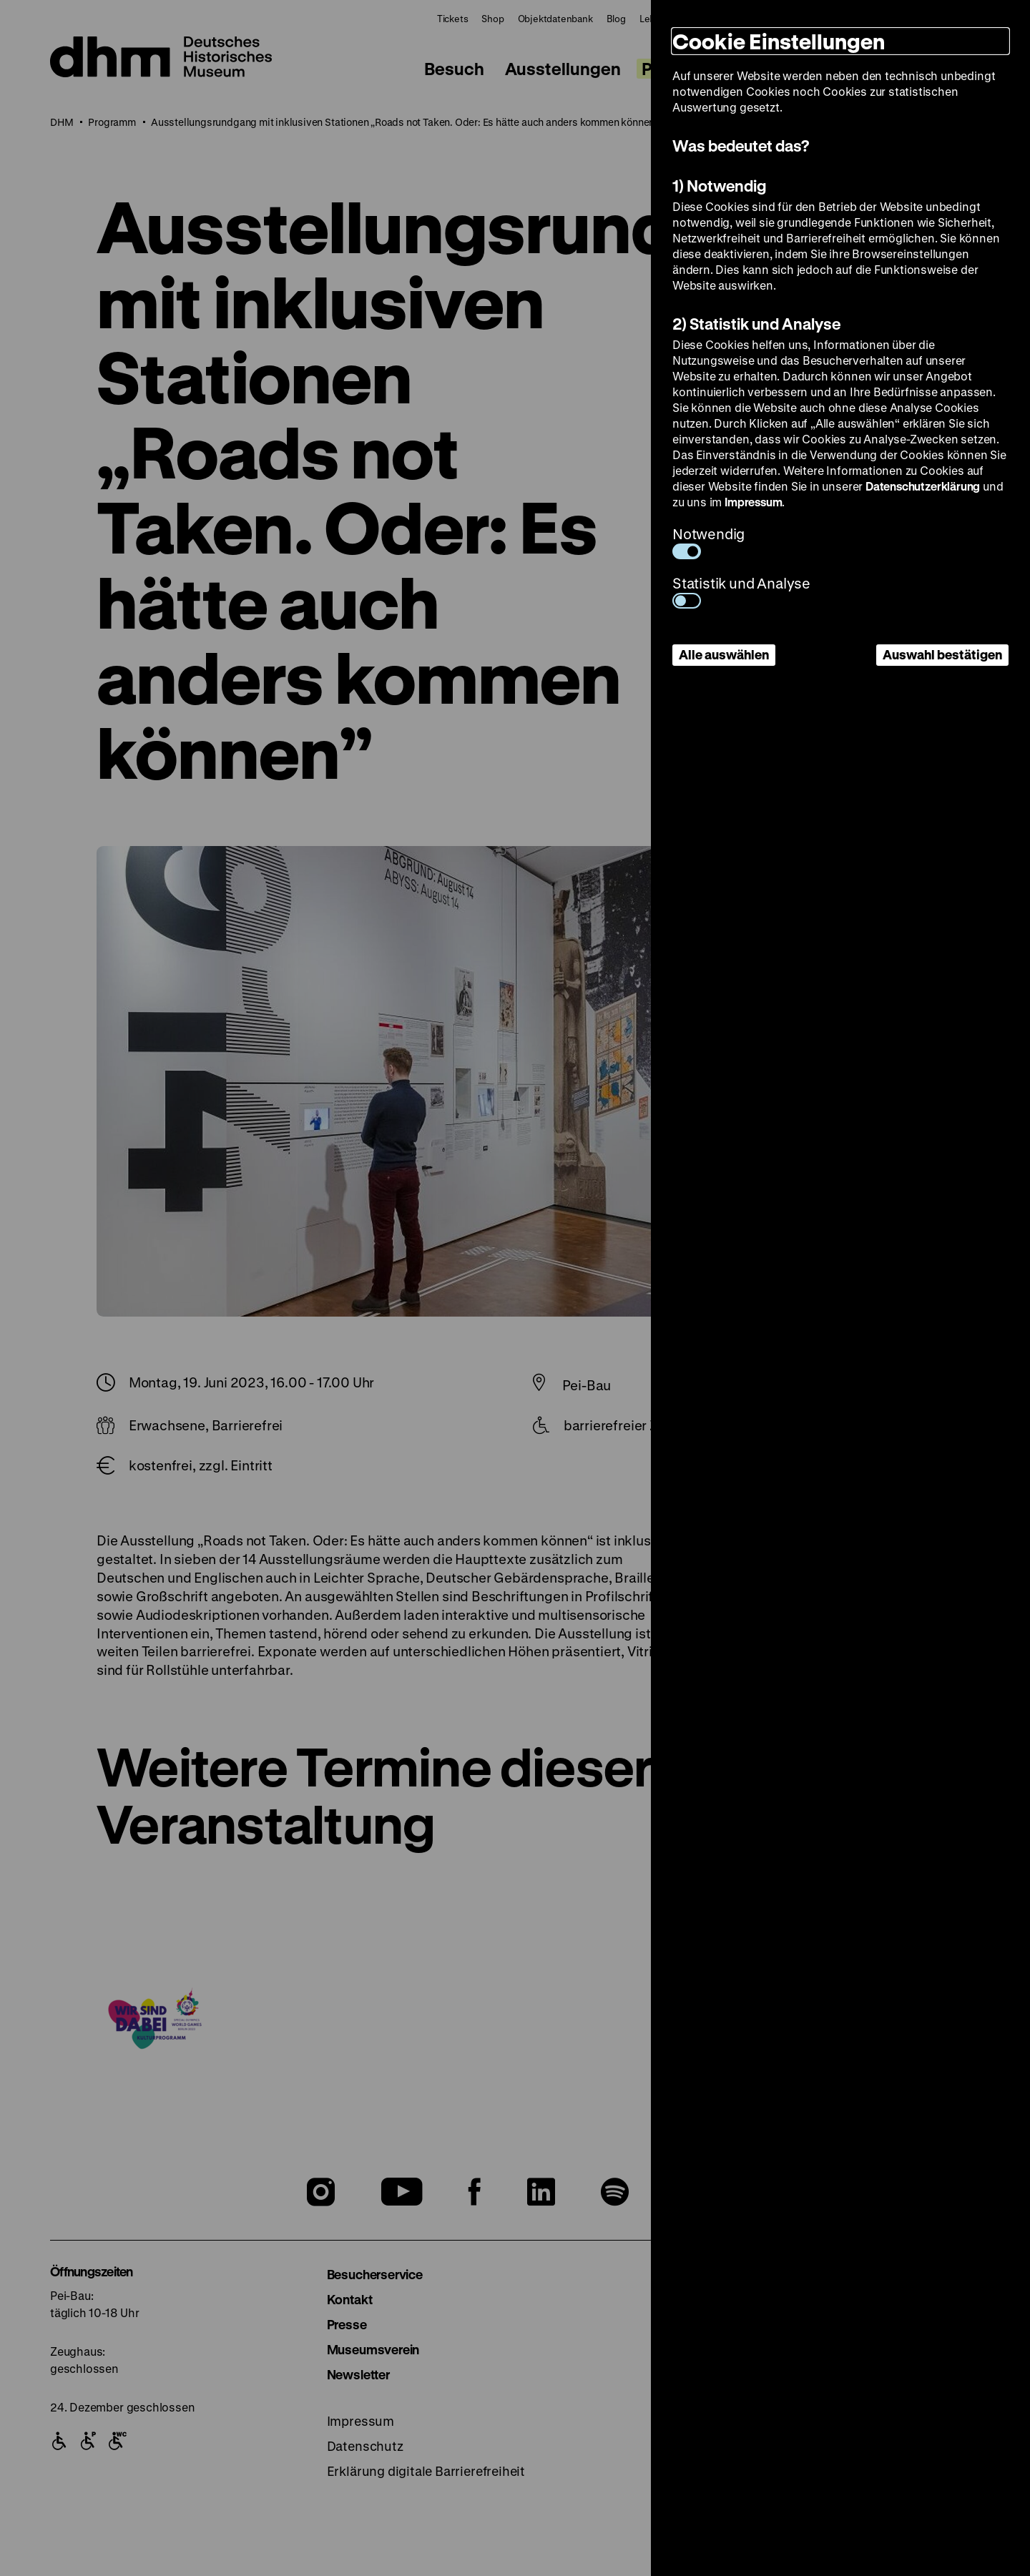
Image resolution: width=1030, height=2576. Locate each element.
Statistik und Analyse (741, 591)
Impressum (753, 501)
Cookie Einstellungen (778, 41)
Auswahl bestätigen (942, 654)
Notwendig (708, 541)
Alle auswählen (724, 654)
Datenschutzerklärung (922, 486)
